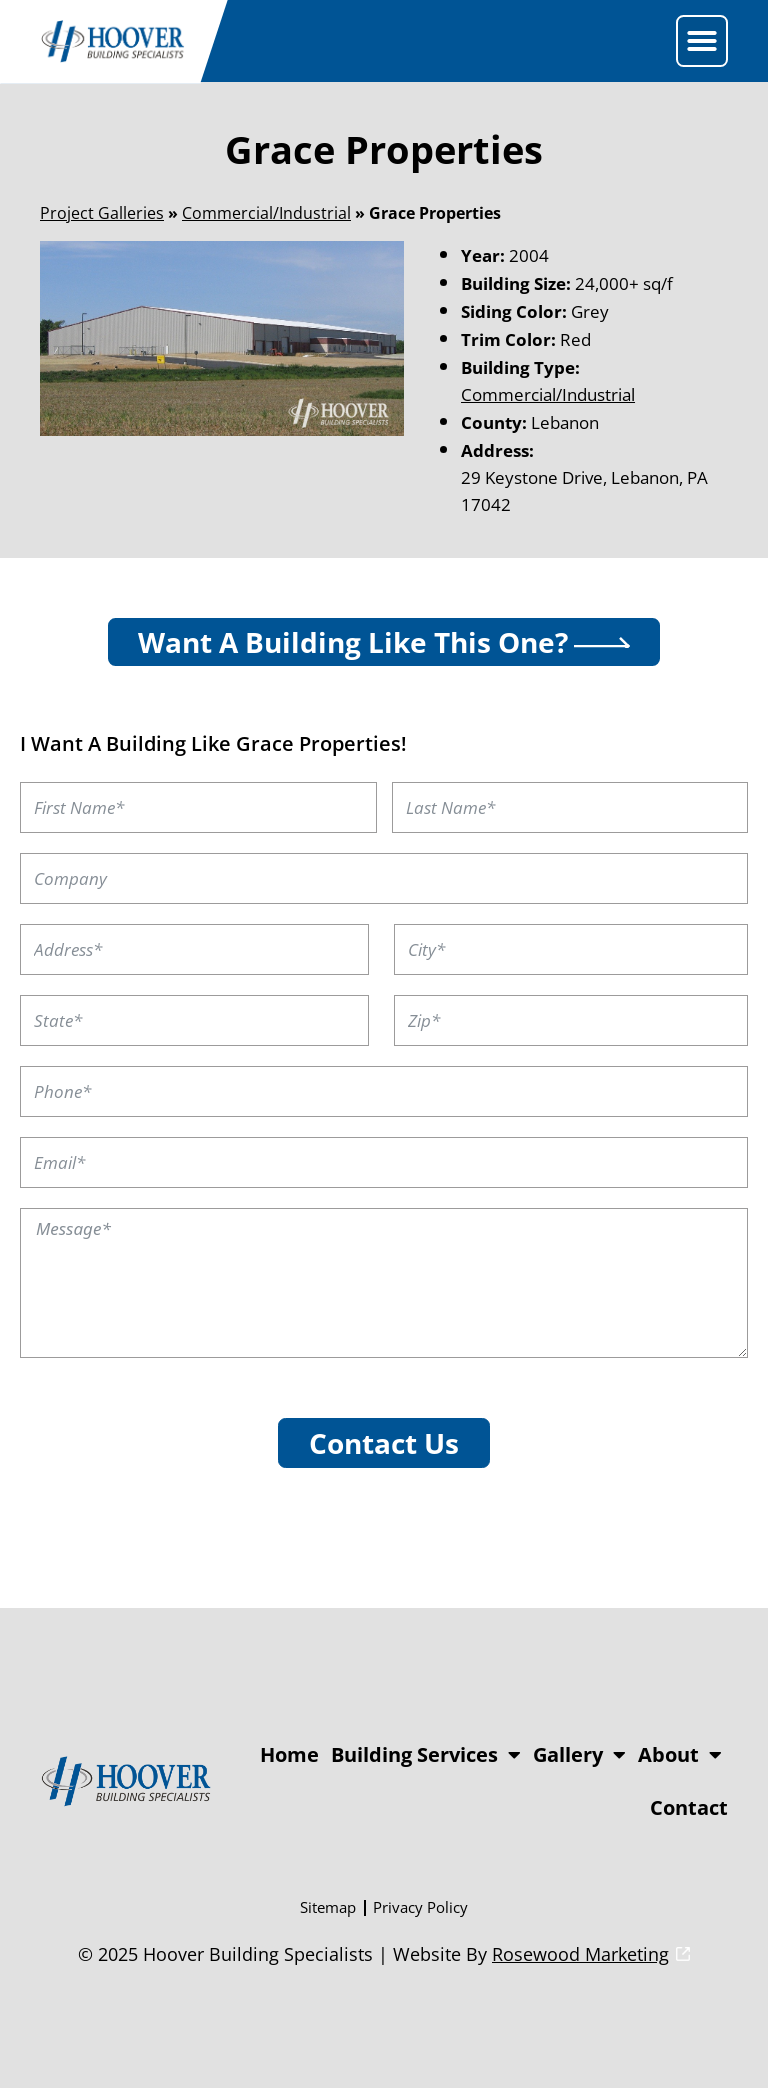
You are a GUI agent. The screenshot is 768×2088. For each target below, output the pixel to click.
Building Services (426, 1755)
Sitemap (328, 1907)
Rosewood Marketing (580, 1954)
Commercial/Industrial (266, 213)
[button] (702, 41)
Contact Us (384, 1443)
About (680, 1755)
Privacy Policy (420, 1907)
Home (289, 1754)
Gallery (579, 1755)
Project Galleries (102, 213)
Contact (689, 1807)
